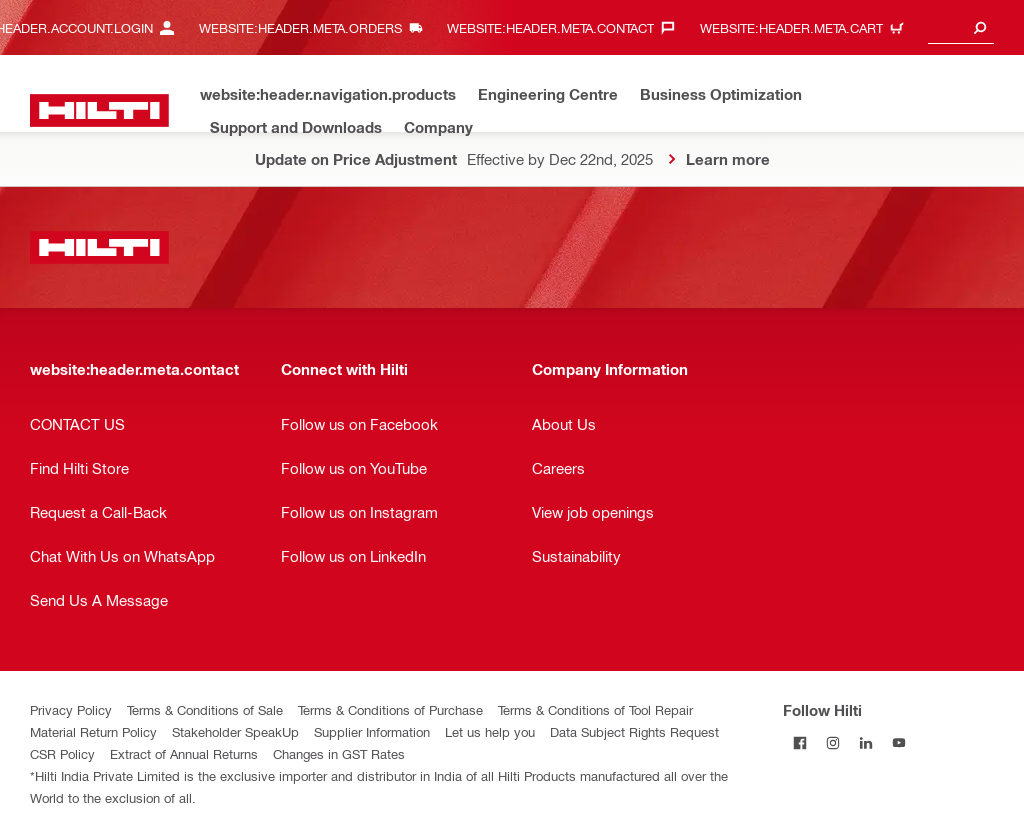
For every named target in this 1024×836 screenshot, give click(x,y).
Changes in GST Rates (339, 753)
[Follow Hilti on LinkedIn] (865, 742)
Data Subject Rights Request (634, 731)
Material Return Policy (93, 731)
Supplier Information (372, 731)
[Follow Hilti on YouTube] (898, 742)
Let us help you (490, 731)
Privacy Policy (71, 709)
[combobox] (961, 27)
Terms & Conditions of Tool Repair (595, 709)
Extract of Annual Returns (184, 753)
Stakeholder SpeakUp (235, 731)
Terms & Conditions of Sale (205, 709)
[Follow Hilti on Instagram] (832, 742)
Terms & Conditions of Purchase (390, 709)
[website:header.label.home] (99, 110)
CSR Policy (62, 753)
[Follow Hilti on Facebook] (799, 742)
